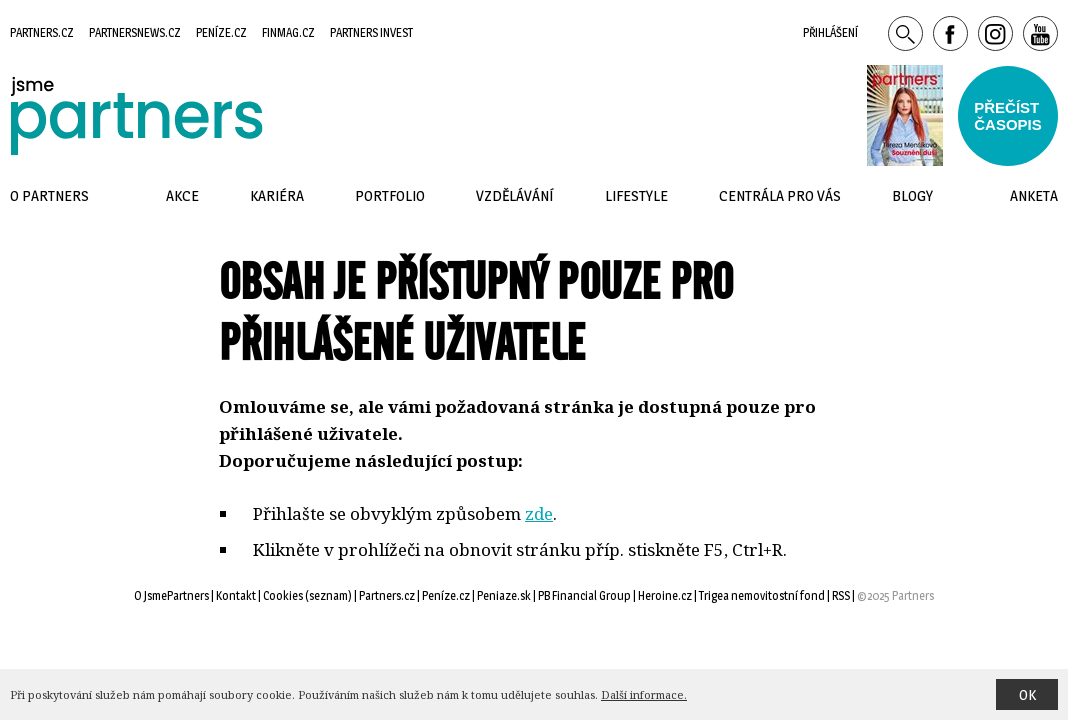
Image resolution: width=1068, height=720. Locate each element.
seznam (328, 595)
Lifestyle (636, 195)
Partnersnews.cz (135, 32)
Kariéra (277, 195)
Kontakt (236, 595)
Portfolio (390, 195)
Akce (182, 195)
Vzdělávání (514, 195)
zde (539, 513)
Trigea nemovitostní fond (762, 595)
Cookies (283, 595)
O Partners (49, 195)
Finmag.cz (288, 32)
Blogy (912, 195)
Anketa (1034, 195)
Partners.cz (42, 32)
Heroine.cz (665, 595)
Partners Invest (371, 32)
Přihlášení (830, 32)
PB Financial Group (584, 595)
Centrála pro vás (780, 195)
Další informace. (644, 694)
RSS (841, 595)
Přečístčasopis (1008, 116)
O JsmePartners (171, 595)
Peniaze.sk (504, 595)
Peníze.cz (221, 32)
